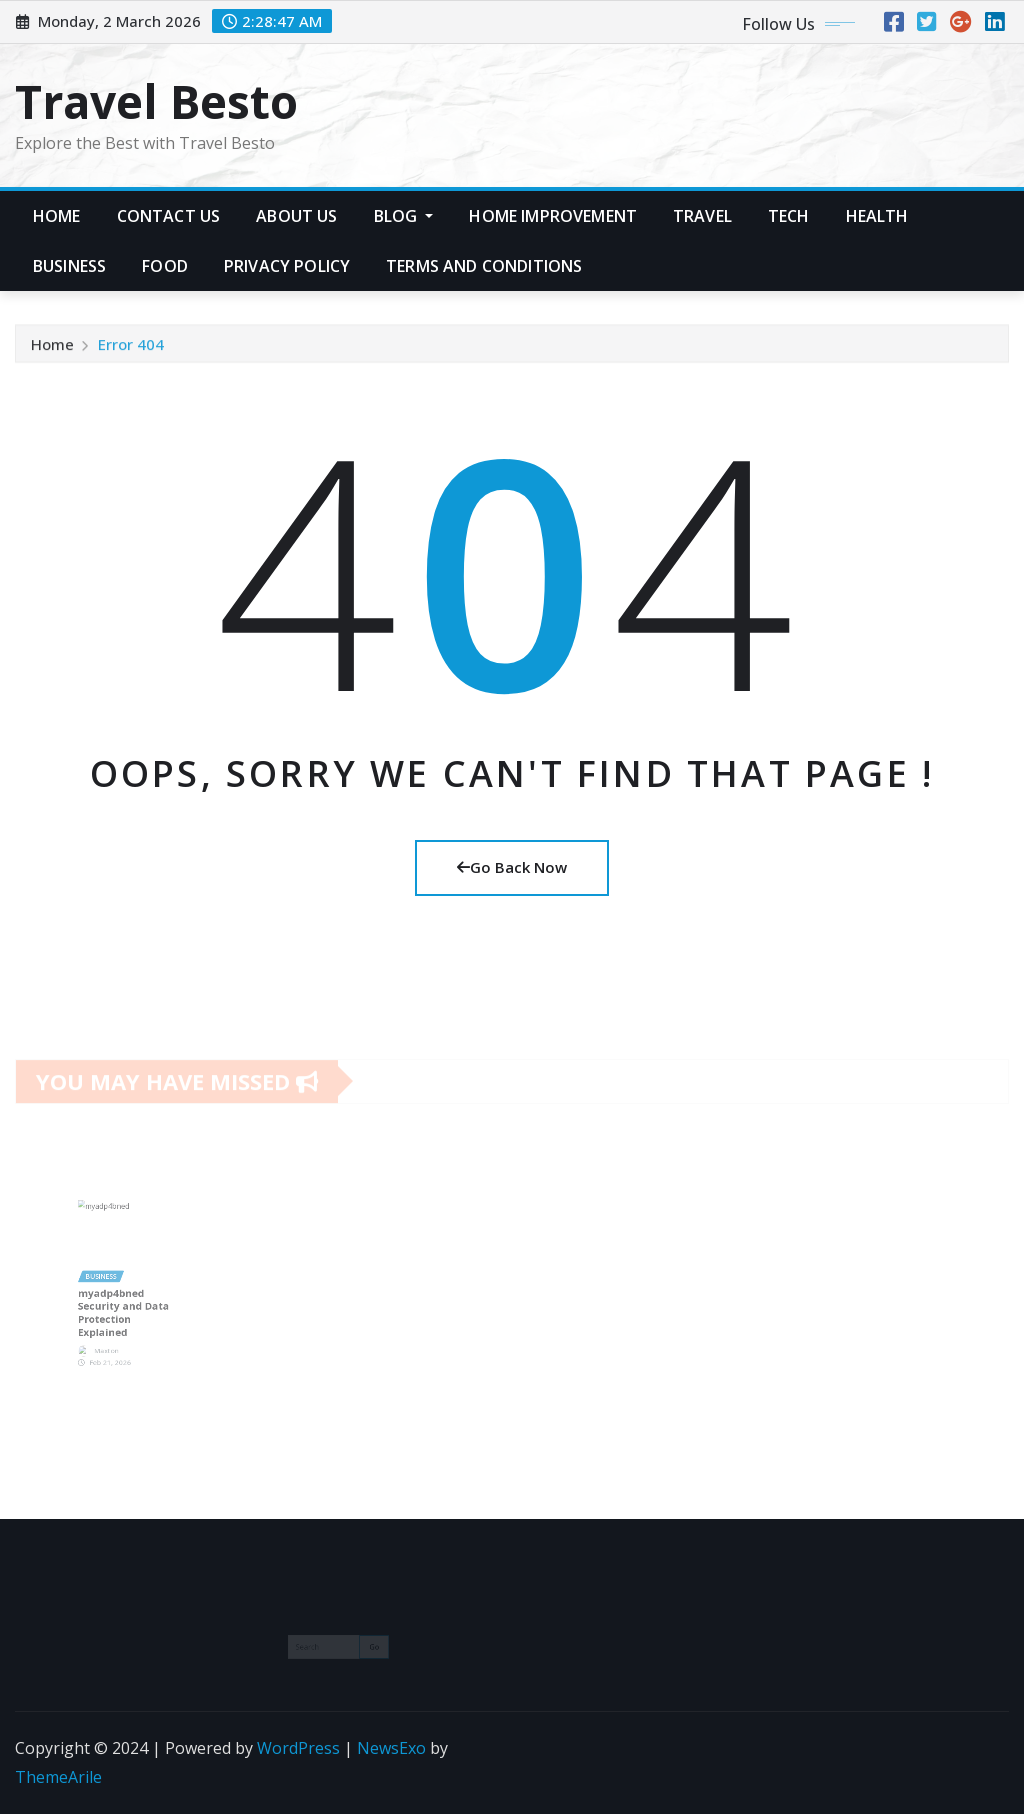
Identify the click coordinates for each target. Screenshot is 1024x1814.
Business (69, 266)
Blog (404, 216)
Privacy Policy (287, 266)
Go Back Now (512, 867)
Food (165, 266)
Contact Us (169, 216)
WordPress (298, 1748)
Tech (789, 216)
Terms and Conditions (484, 266)
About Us (296, 216)
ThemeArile (58, 1777)
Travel (702, 216)
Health (877, 216)
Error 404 (131, 349)
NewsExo (391, 1748)
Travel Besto (156, 101)
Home (57, 216)
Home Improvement (553, 216)
